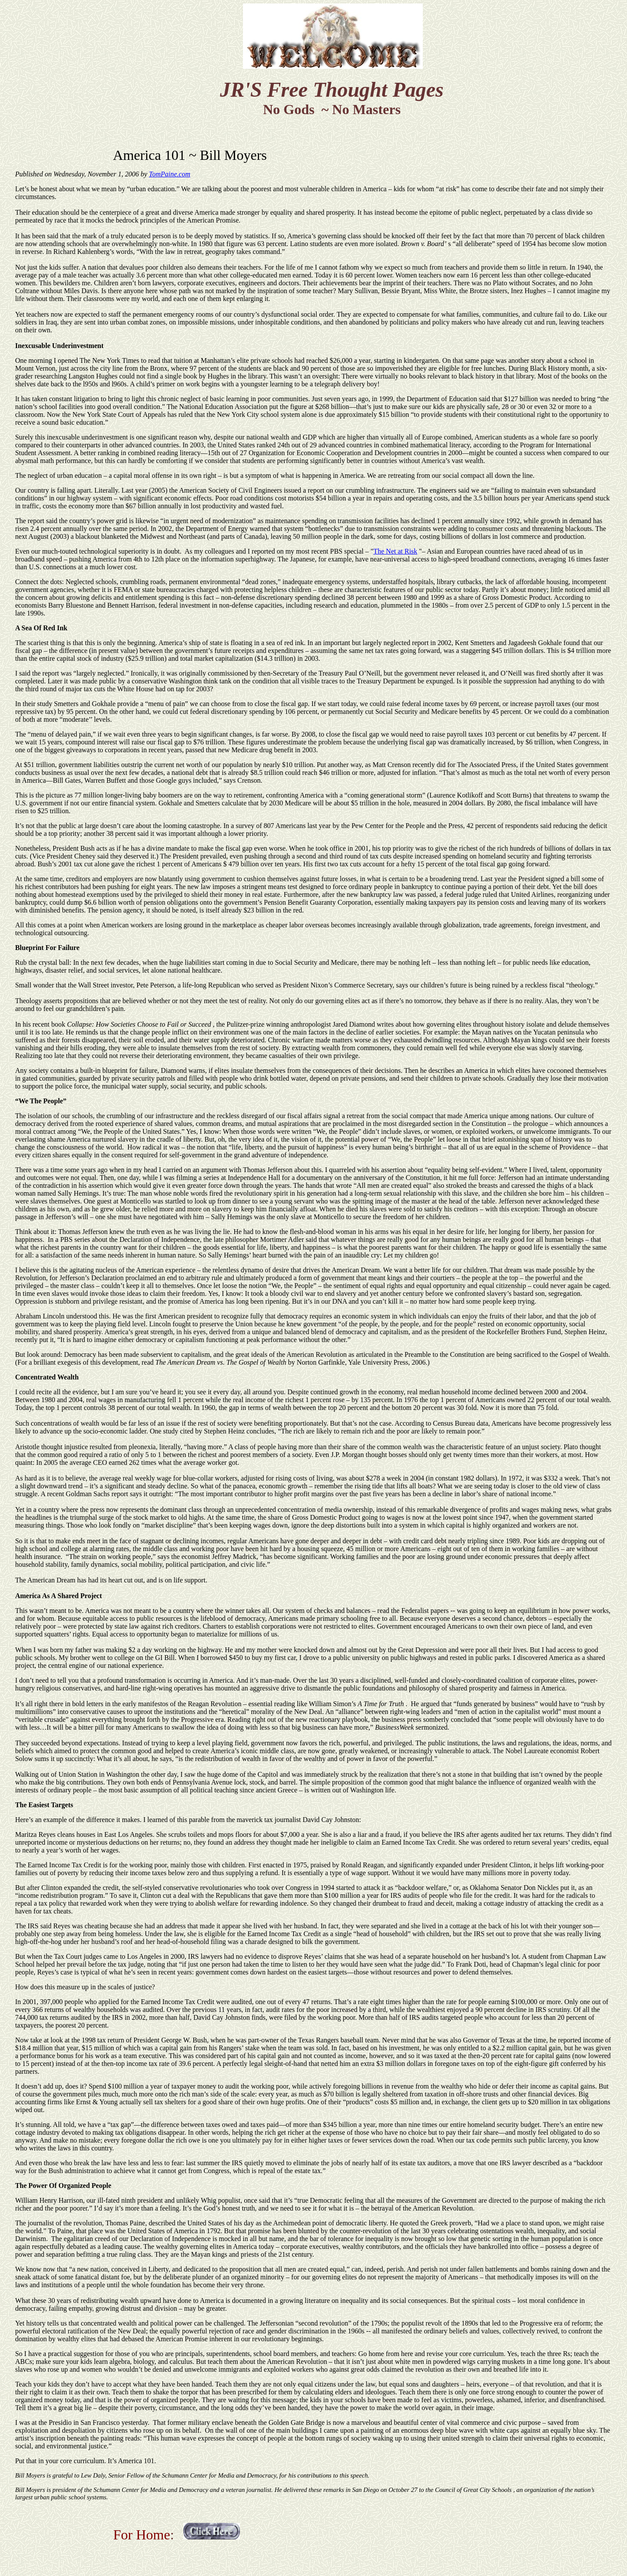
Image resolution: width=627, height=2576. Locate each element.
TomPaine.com (169, 174)
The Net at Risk (395, 551)
